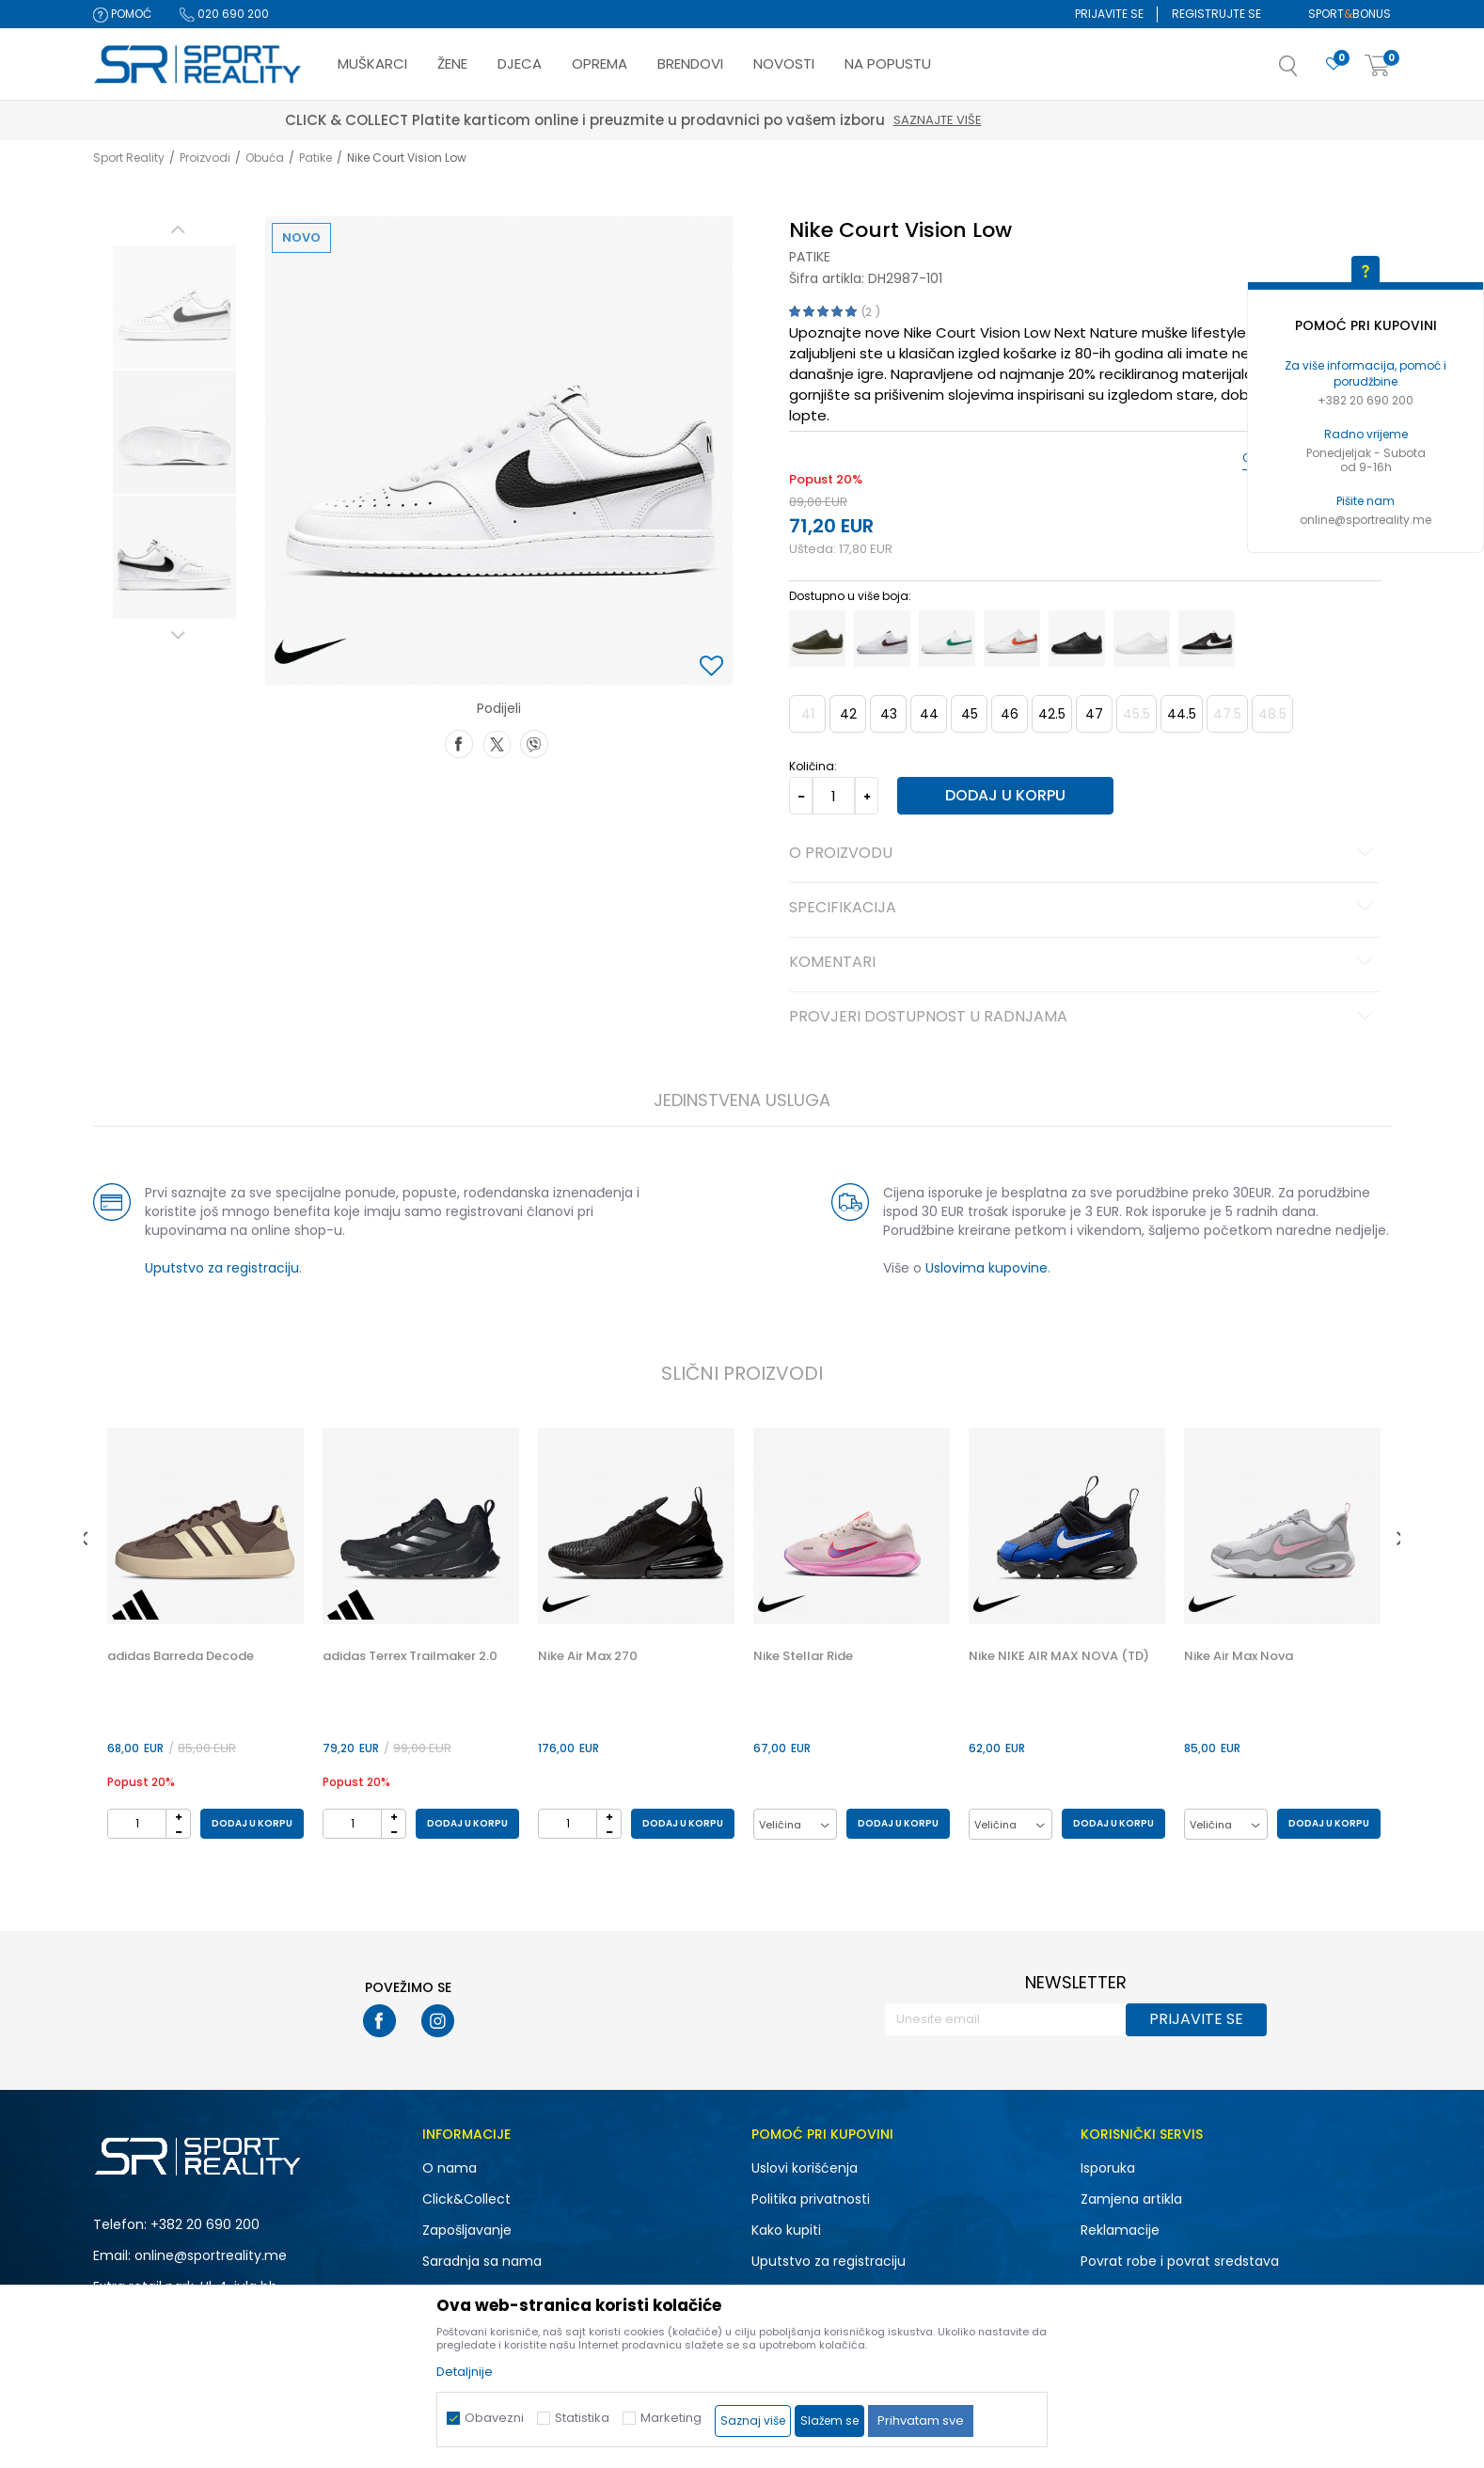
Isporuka (1108, 2168)
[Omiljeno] (1333, 64)
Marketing (671, 2418)
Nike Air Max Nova (1238, 1656)
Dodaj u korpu (1005, 795)
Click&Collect (466, 2199)
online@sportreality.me (1365, 520)
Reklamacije (1120, 2230)
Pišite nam (1365, 501)
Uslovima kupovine (986, 1267)
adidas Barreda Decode (180, 1656)
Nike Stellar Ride (803, 1656)
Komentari (1084, 963)
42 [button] (848, 713)
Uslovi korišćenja (804, 2168)
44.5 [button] (1181, 713)
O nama (449, 2168)
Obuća (264, 158)
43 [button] (888, 713)
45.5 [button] (1136, 713)
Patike (315, 158)
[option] (174, 307)
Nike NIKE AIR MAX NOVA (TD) (1059, 1656)
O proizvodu (1084, 854)
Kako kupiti (786, 2230)
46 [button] (1009, 713)
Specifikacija (1084, 908)
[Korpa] (1378, 66)
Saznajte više (1046, 120)
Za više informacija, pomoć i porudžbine (1365, 373)
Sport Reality (129, 158)
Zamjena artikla (1131, 2199)
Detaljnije (464, 2372)
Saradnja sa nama (482, 2261)
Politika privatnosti (810, 2199)
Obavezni (494, 2418)
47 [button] (1094, 713)
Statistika (582, 2418)
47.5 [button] (1227, 713)
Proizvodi (205, 158)
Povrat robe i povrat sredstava (1180, 2261)
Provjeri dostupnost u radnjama (1084, 1017)
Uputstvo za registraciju (222, 1267)
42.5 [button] (1052, 713)
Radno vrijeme (1366, 434)
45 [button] (969, 713)
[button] (1307, 71)
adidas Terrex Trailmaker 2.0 (410, 1656)
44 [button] (929, 713)
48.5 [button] (1272, 713)
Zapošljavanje (467, 2230)
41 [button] (807, 713)
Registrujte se (1216, 14)
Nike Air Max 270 (588, 1656)
